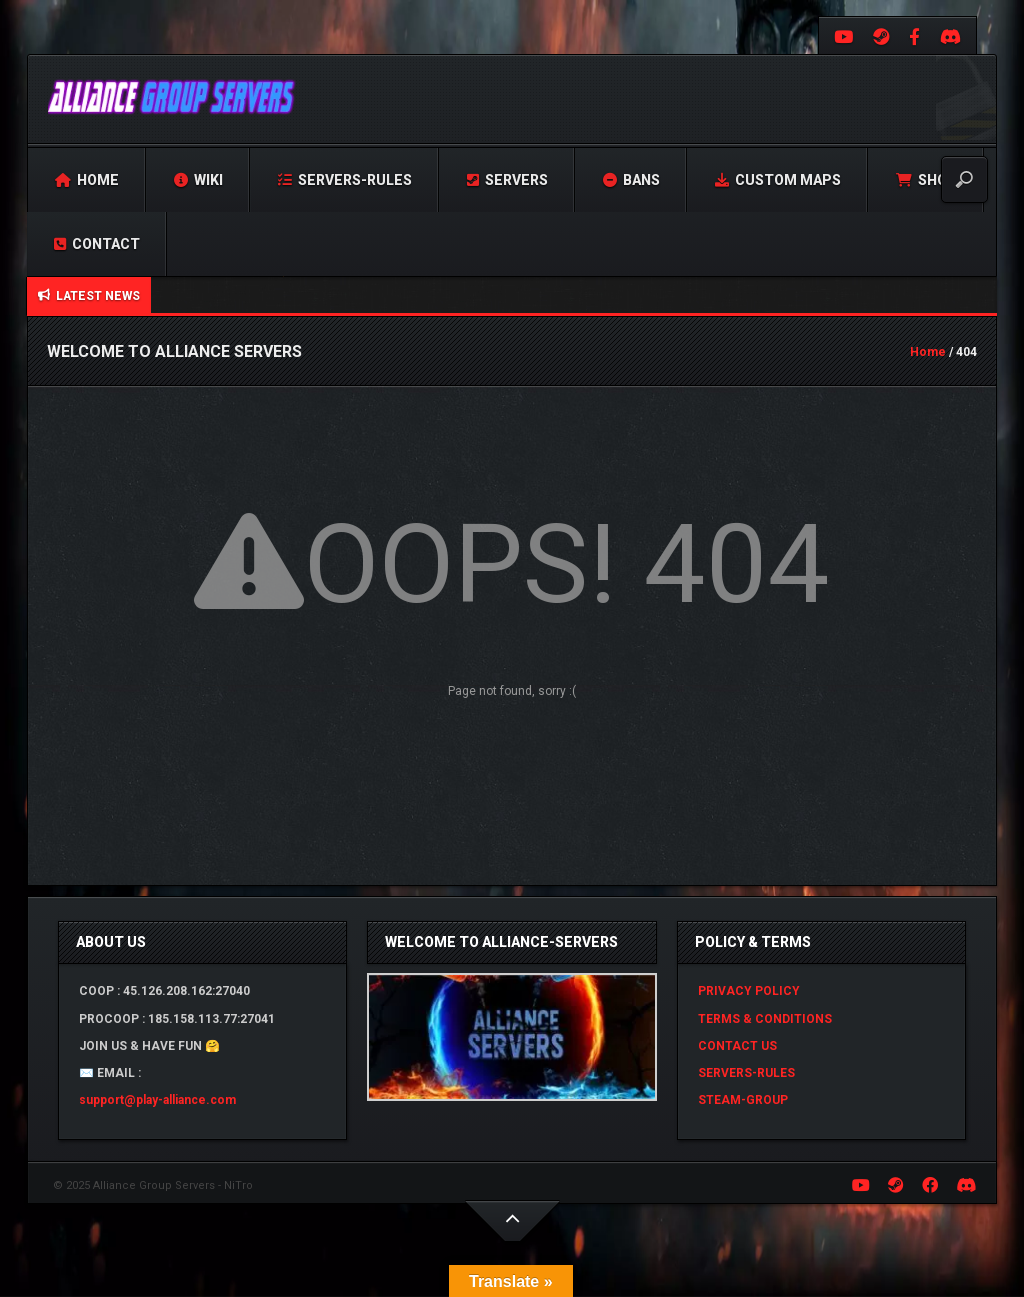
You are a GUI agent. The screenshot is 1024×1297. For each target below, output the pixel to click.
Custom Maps (778, 180)
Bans (631, 180)
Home (87, 180)
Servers (507, 180)
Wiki (198, 180)
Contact (97, 244)
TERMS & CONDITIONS (765, 1019)
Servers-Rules (345, 180)
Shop (926, 180)
